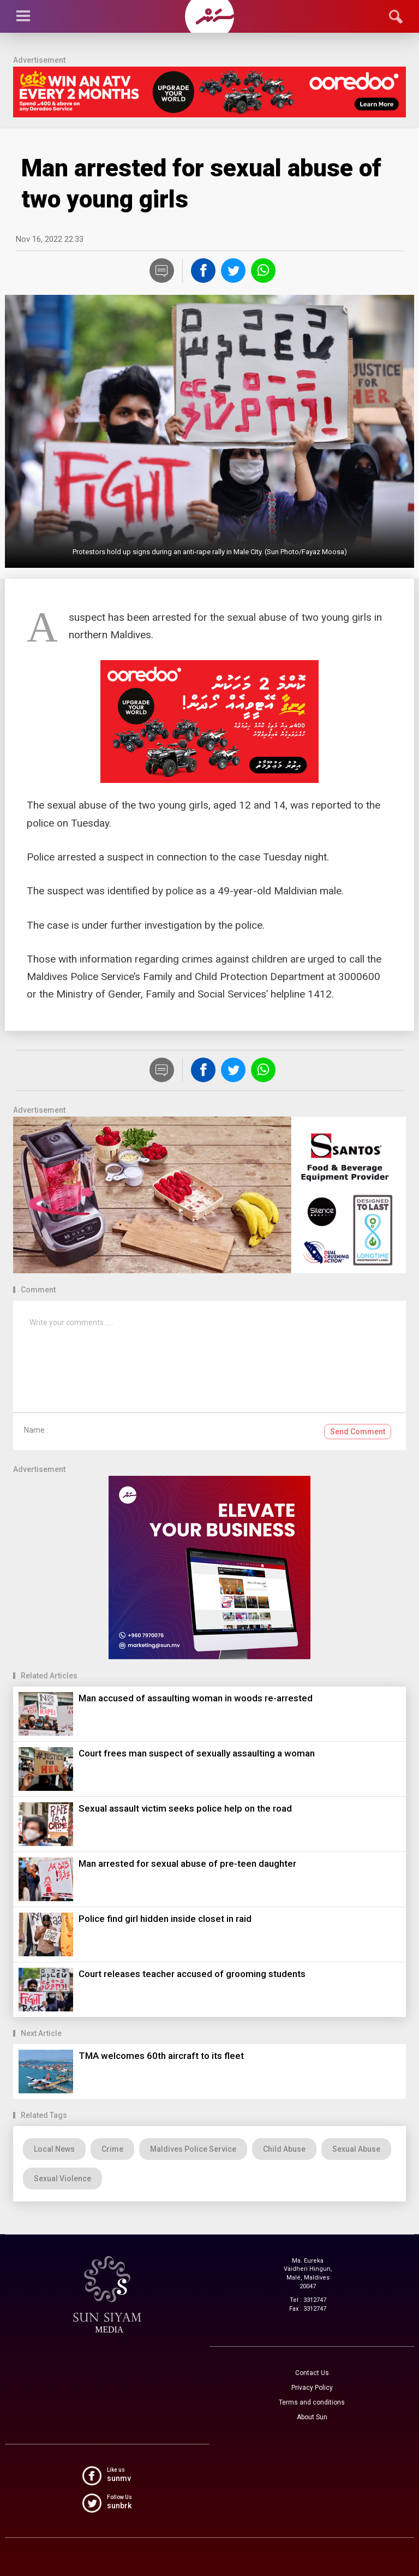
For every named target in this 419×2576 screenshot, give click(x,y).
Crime (112, 2149)
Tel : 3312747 (308, 2300)
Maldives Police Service (193, 2149)
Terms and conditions (312, 2402)
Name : (36, 1430)
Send (357, 1431)
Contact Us (312, 2373)
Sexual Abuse (356, 2149)
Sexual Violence (62, 2178)
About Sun (312, 2417)
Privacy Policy (312, 2387)
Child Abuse (284, 2149)
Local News (54, 2149)
